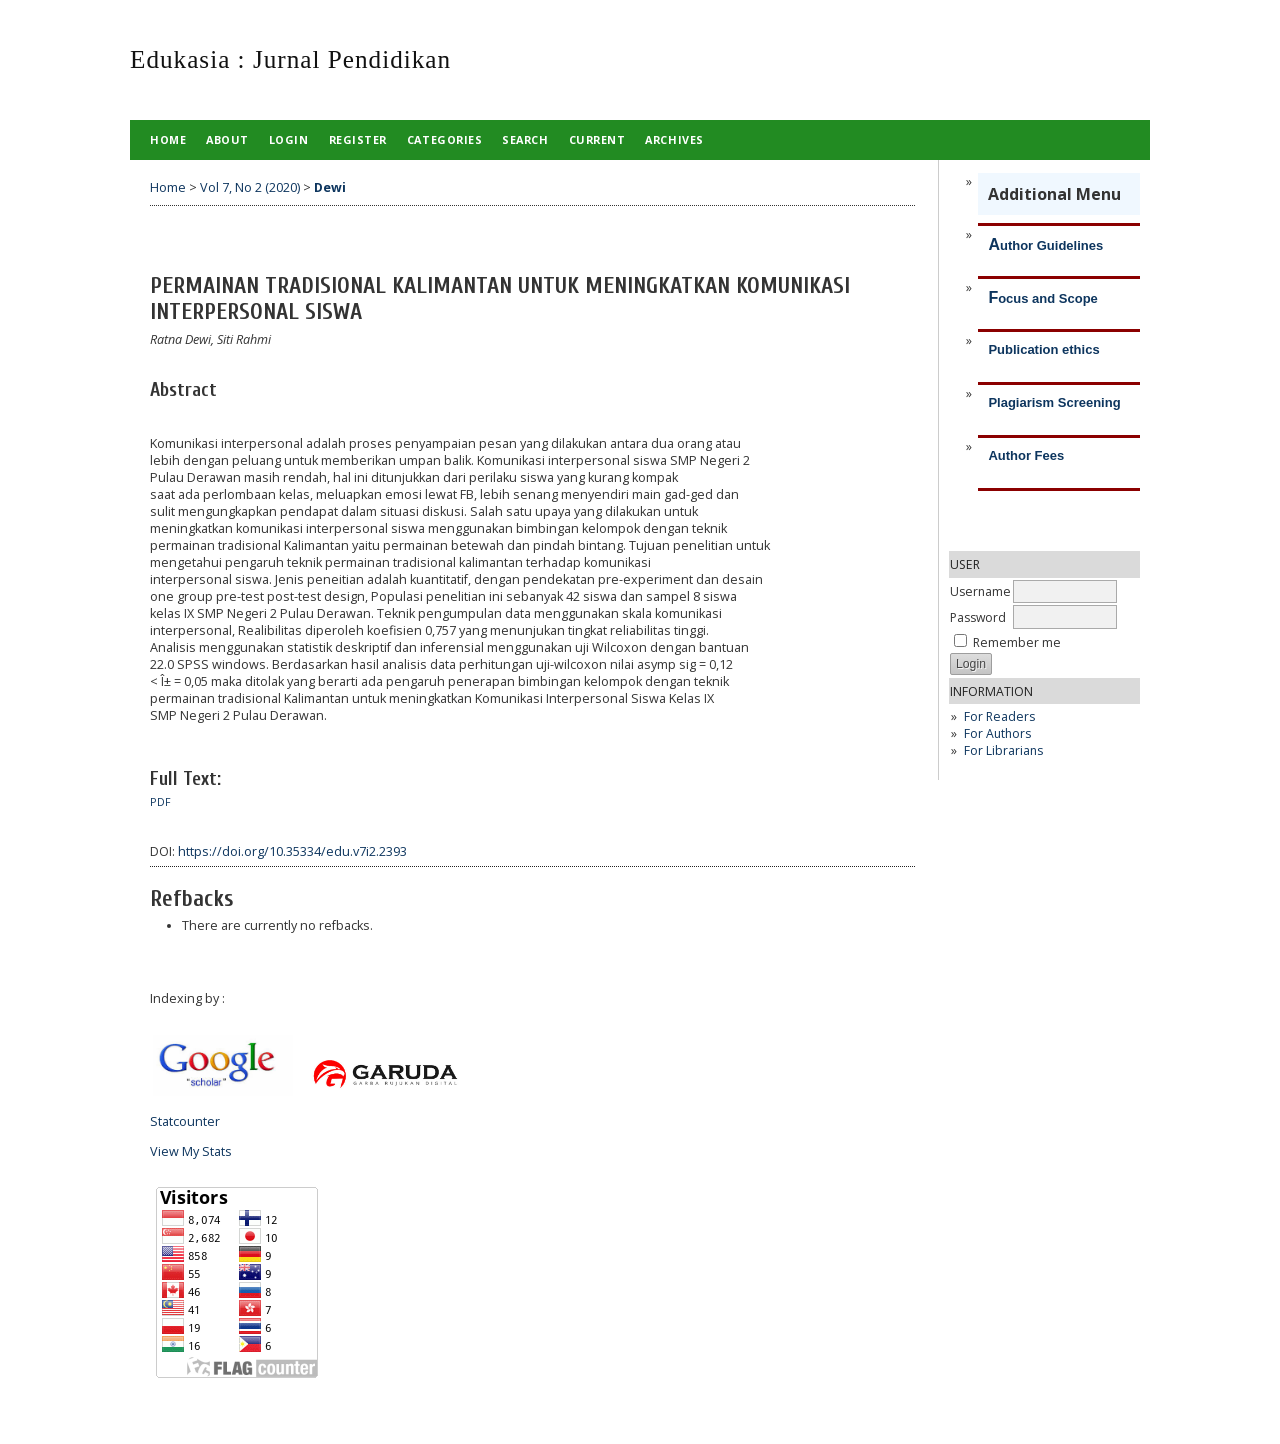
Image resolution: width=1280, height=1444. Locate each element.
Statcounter (185, 1121)
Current (597, 139)
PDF (160, 802)
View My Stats (191, 1151)
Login (289, 139)
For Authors (997, 733)
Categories (444, 139)
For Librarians (1003, 750)
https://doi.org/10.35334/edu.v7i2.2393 (292, 851)
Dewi (330, 187)
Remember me (1017, 642)
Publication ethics (1043, 349)
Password (978, 617)
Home (168, 139)
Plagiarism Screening (1054, 402)
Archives (674, 139)
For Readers (999, 716)
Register (358, 139)
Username (980, 591)
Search (525, 139)
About (227, 139)
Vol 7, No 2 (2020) (250, 187)
